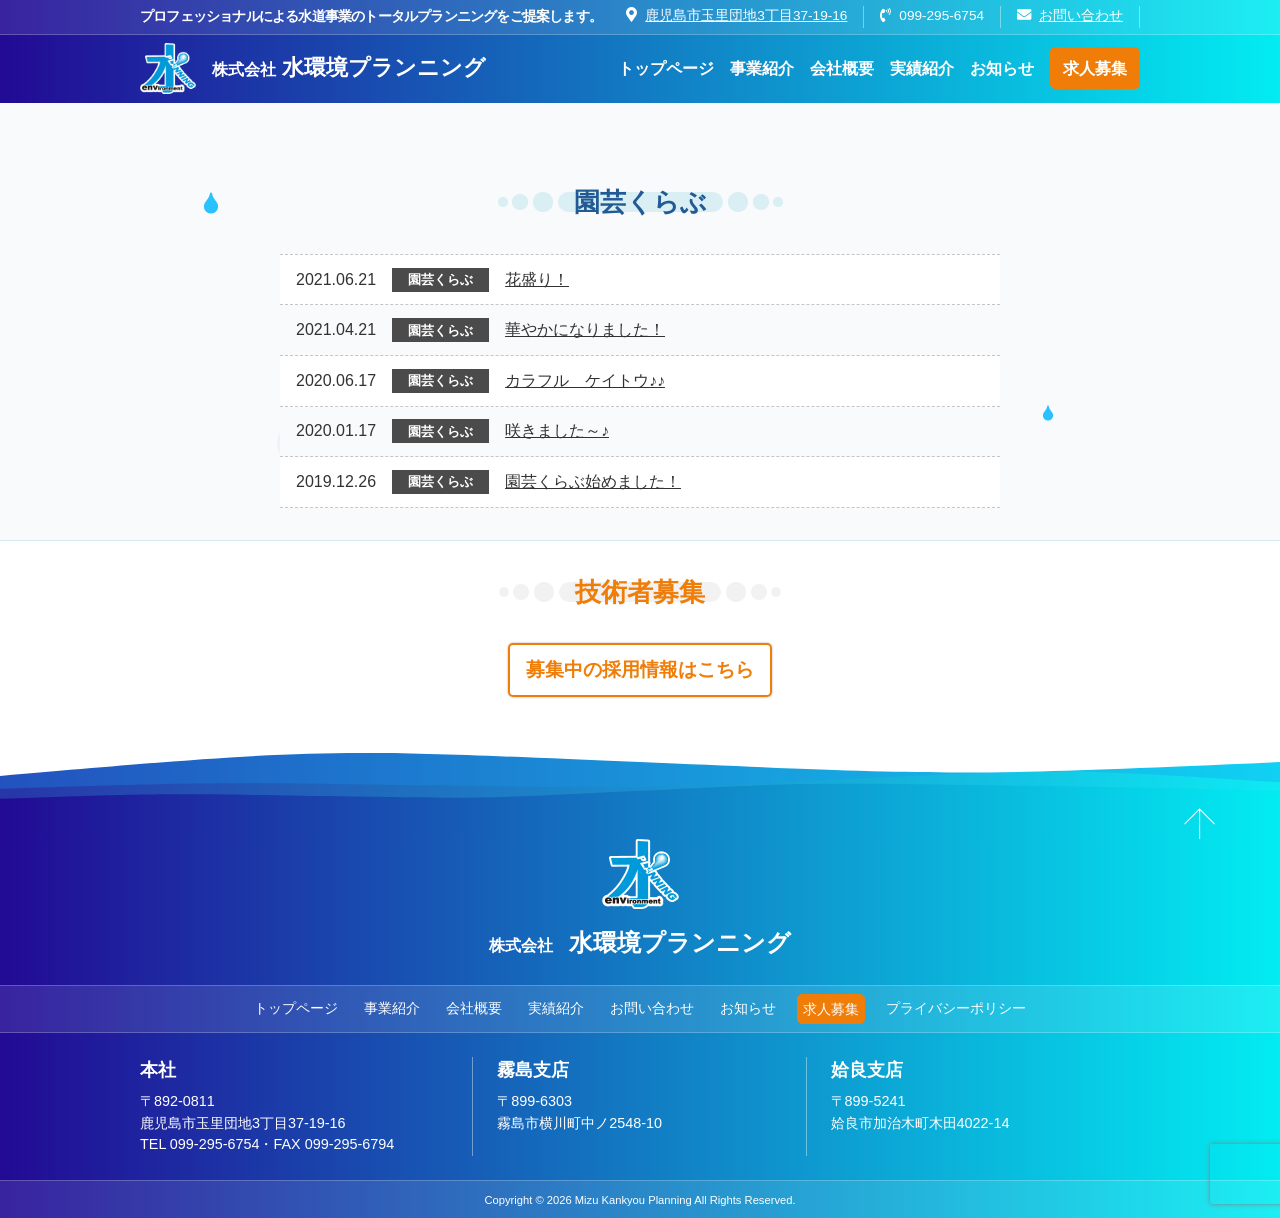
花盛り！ (537, 279)
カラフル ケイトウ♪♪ (585, 380)
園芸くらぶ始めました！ (593, 481)
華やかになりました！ (585, 329)
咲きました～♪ (557, 430)
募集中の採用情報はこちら (640, 669)
